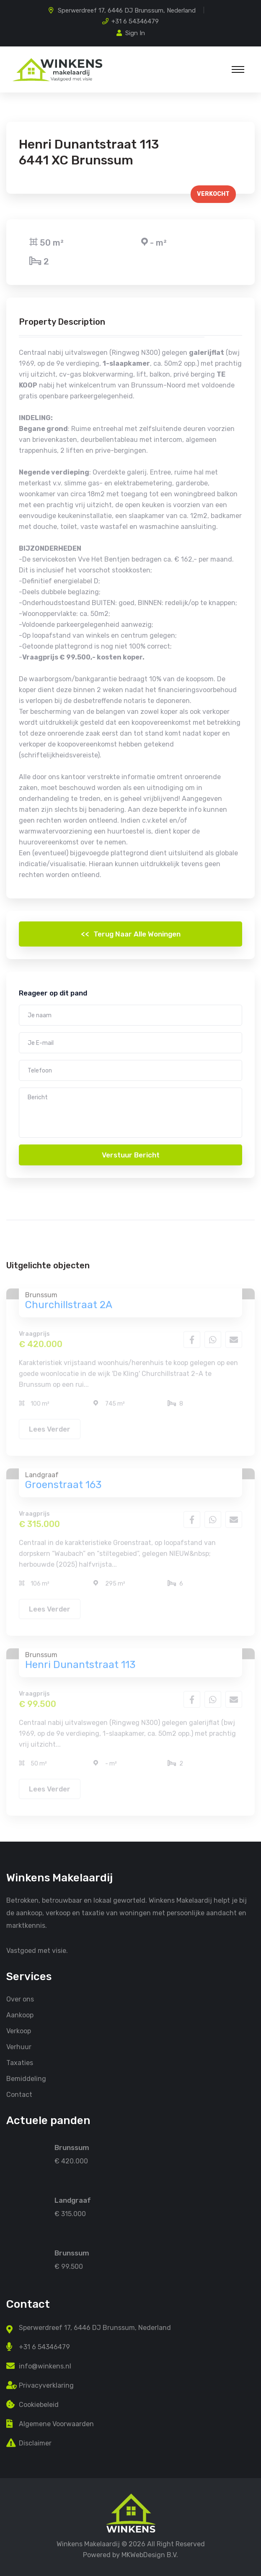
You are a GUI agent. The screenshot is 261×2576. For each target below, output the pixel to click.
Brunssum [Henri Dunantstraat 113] (71, 2253)
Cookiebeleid (39, 2405)
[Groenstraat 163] (25, 2200)
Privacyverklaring (46, 2385)
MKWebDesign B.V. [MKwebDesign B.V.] (149, 2555)
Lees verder (49, 1432)
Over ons (20, 1999)
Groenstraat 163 (63, 1488)
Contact (19, 2095)
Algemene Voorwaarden (56, 2424)
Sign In (130, 33)
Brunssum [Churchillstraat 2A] (71, 2147)
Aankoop (20, 2015)
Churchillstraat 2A (68, 1308)
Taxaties (19, 2063)
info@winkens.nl (45, 2366)
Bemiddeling (26, 2079)
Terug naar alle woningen (131, 934)
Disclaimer (35, 2443)
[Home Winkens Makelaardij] (130, 2513)
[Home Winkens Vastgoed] (57, 69)
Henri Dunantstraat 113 (80, 1668)
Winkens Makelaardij (88, 2544)
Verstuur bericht (131, 1155)
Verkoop (18, 2031)
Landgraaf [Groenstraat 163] (72, 2200)
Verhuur (18, 2047)
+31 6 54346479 (135, 21)
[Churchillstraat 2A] (25, 2147)
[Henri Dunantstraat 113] (25, 2252)
